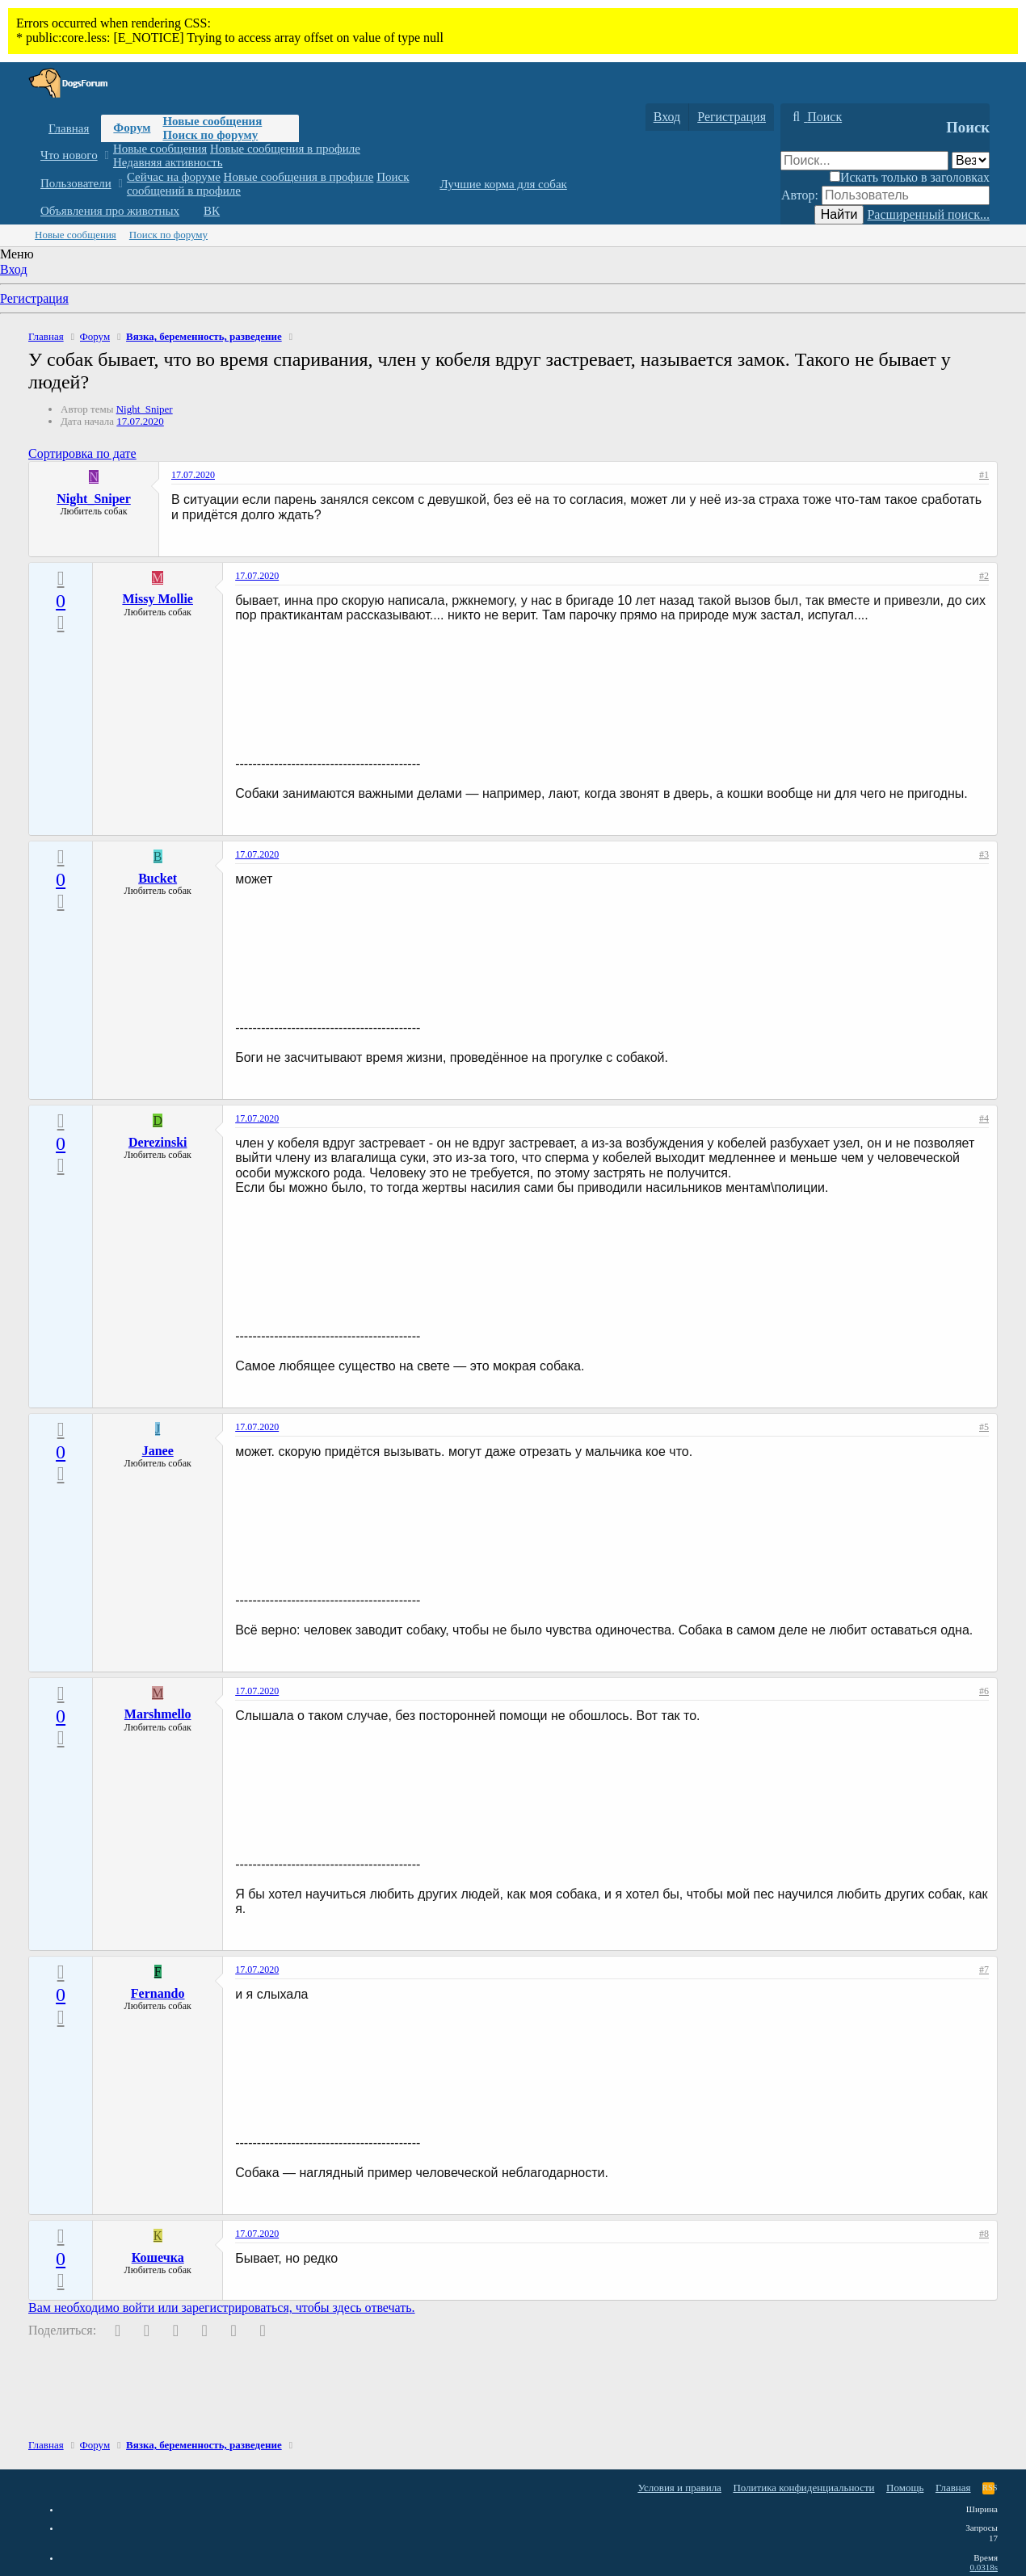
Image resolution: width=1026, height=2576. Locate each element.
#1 (984, 474)
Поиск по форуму (210, 134)
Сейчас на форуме (174, 176)
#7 (984, 1969)
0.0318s (983, 2567)
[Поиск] (815, 117)
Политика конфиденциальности (803, 2488)
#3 (984, 854)
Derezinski (157, 1142)
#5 (984, 1427)
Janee (158, 1451)
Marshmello (157, 1714)
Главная (68, 128)
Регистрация (34, 298)
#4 (984, 1118)
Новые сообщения (212, 121)
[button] (106, 155)
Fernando (158, 1993)
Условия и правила (679, 2488)
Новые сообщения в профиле (285, 148)
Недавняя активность (168, 162)
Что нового (69, 155)
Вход (13, 269)
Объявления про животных (109, 210)
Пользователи (75, 183)
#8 (984, 2233)
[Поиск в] (971, 160)
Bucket (157, 878)
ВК (212, 210)
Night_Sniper (144, 409)
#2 (984, 575)
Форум (131, 127)
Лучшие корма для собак (502, 184)
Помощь (904, 2488)
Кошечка (158, 2257)
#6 (984, 1691)
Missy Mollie (157, 599)
